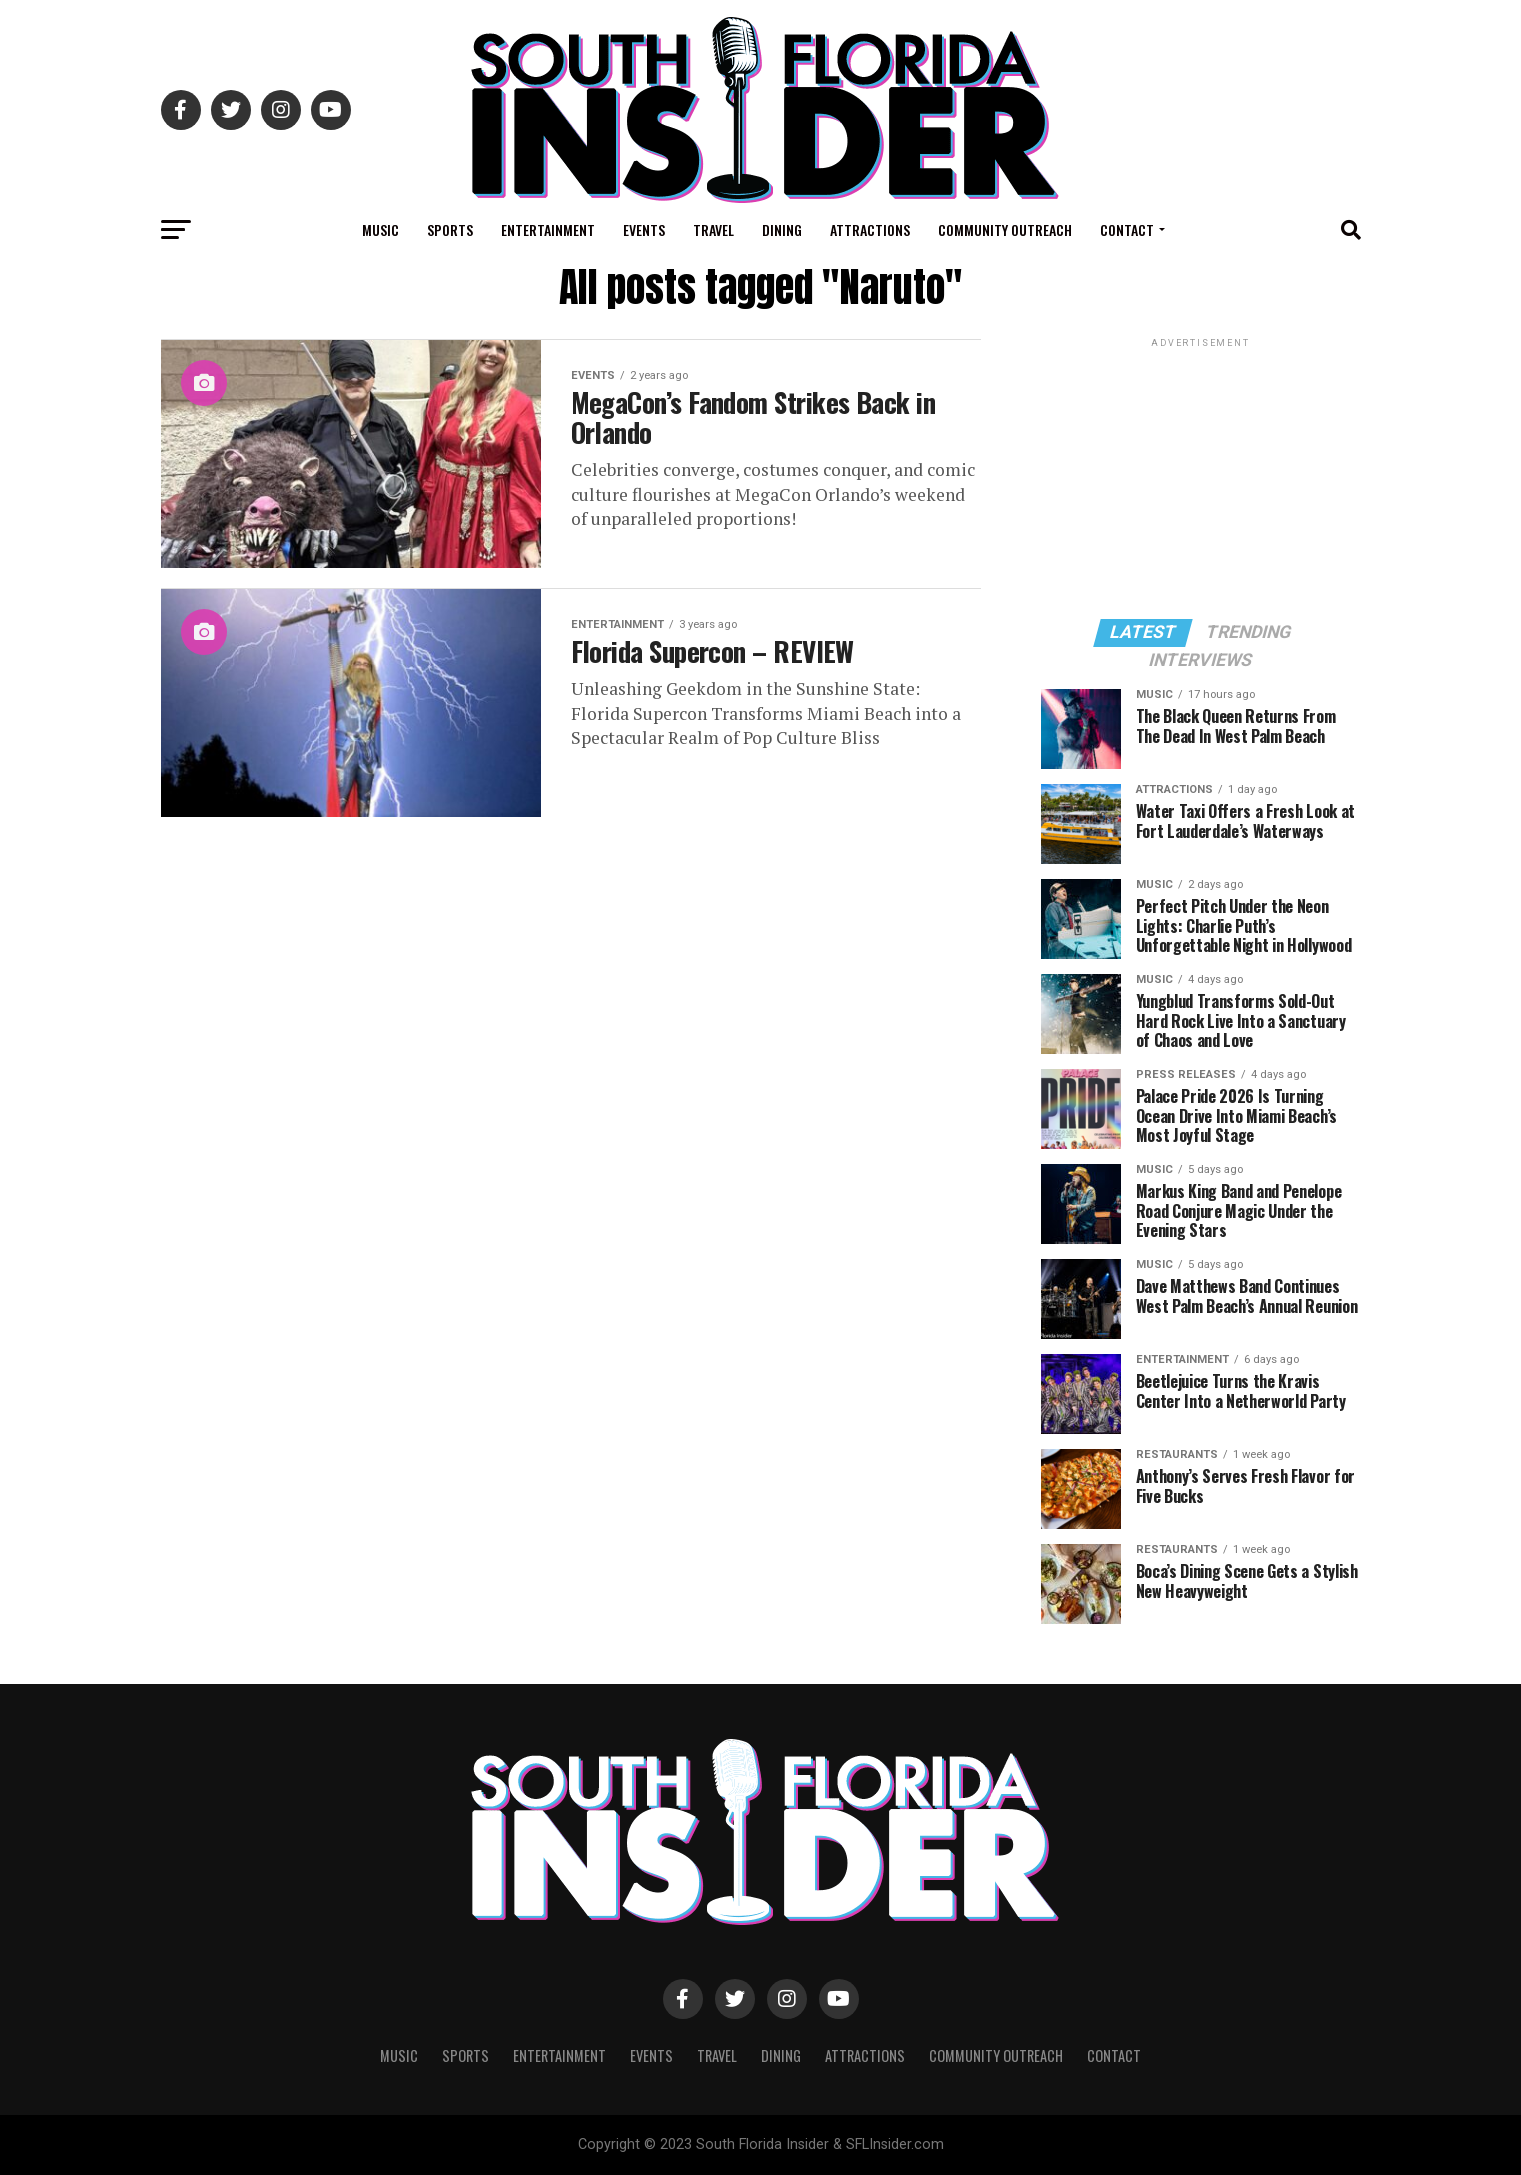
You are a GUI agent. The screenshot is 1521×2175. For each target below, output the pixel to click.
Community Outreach (1005, 229)
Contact (1127, 229)
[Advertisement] (1201, 477)
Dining (782, 229)
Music (380, 229)
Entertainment (548, 229)
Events (644, 229)
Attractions (870, 229)
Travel (713, 229)
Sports (450, 229)
